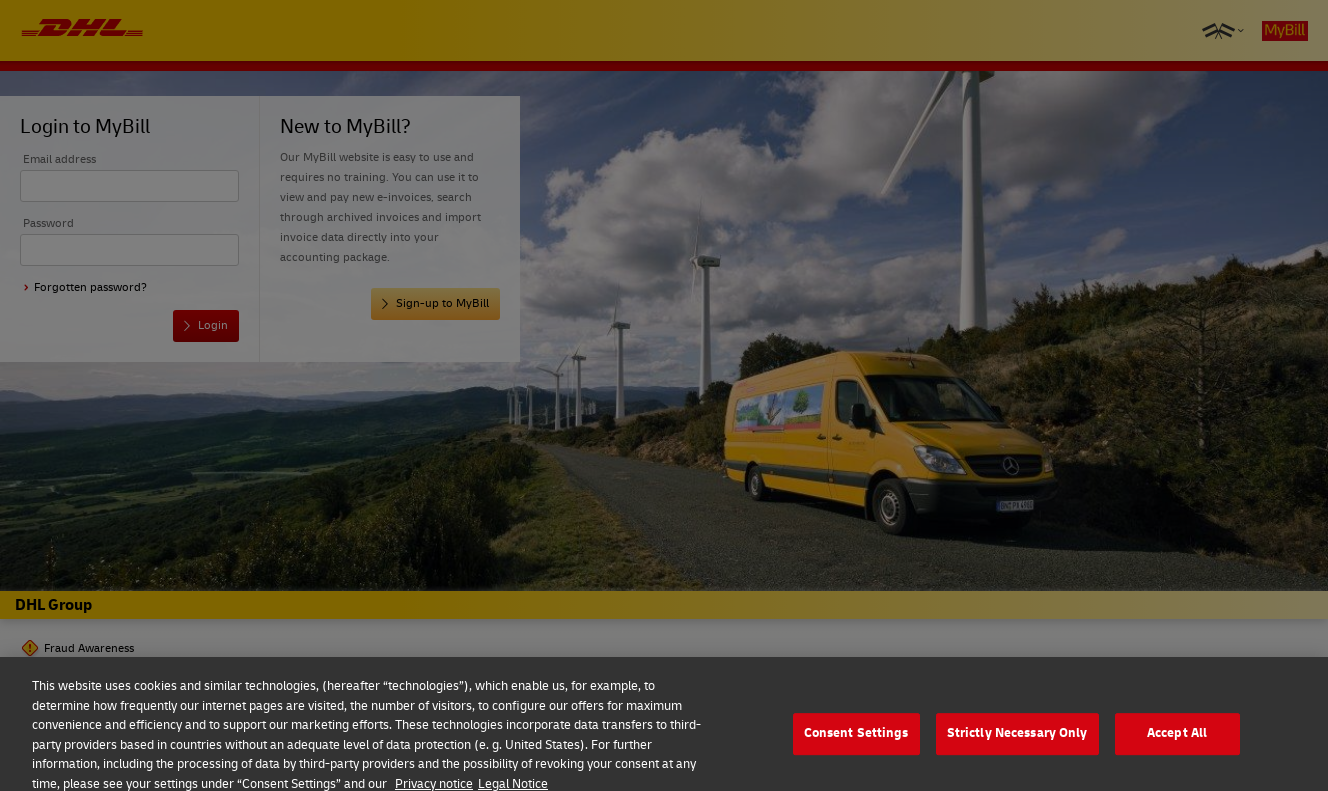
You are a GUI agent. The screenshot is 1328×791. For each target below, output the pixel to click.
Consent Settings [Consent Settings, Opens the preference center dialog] (856, 740)
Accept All (1177, 740)
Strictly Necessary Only (1017, 740)
